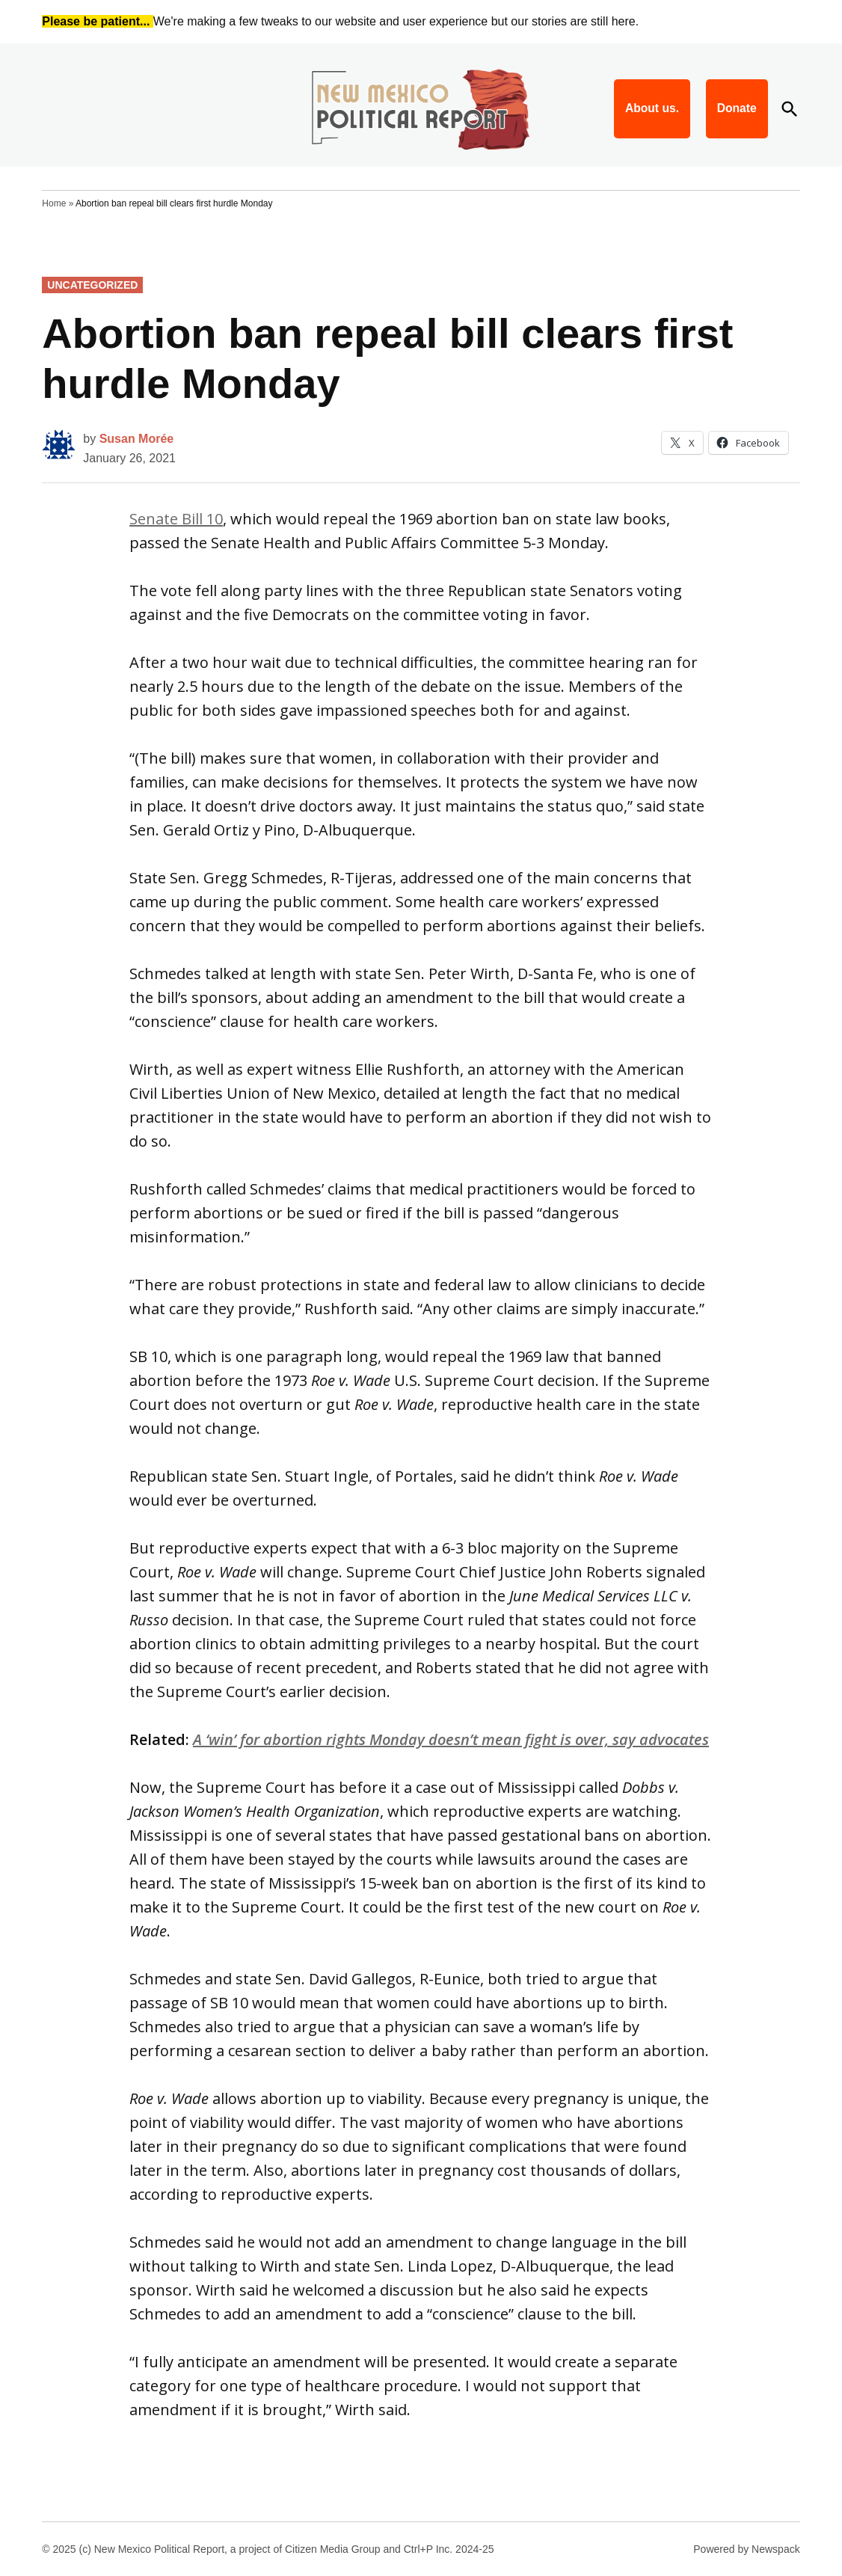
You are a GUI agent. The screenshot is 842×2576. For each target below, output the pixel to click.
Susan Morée (136, 438)
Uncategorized (92, 285)
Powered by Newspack (746, 2549)
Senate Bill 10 (176, 519)
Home (54, 203)
